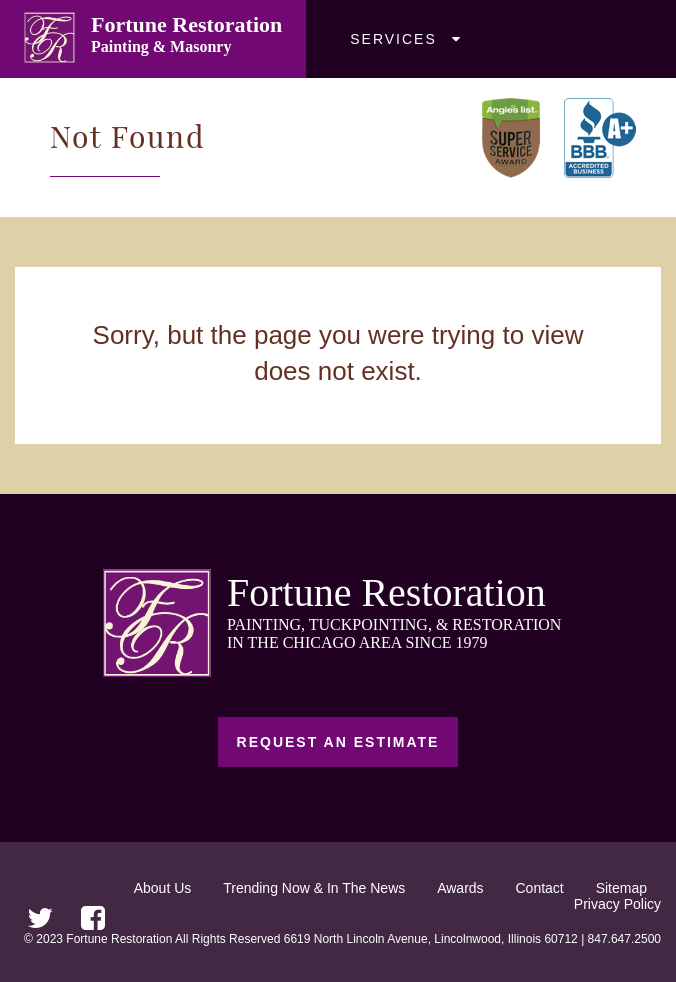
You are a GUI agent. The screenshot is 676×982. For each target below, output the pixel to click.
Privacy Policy (617, 904)
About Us (163, 888)
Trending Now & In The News (314, 888)
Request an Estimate (338, 742)
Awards (460, 888)
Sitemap (621, 888)
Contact (540, 888)
